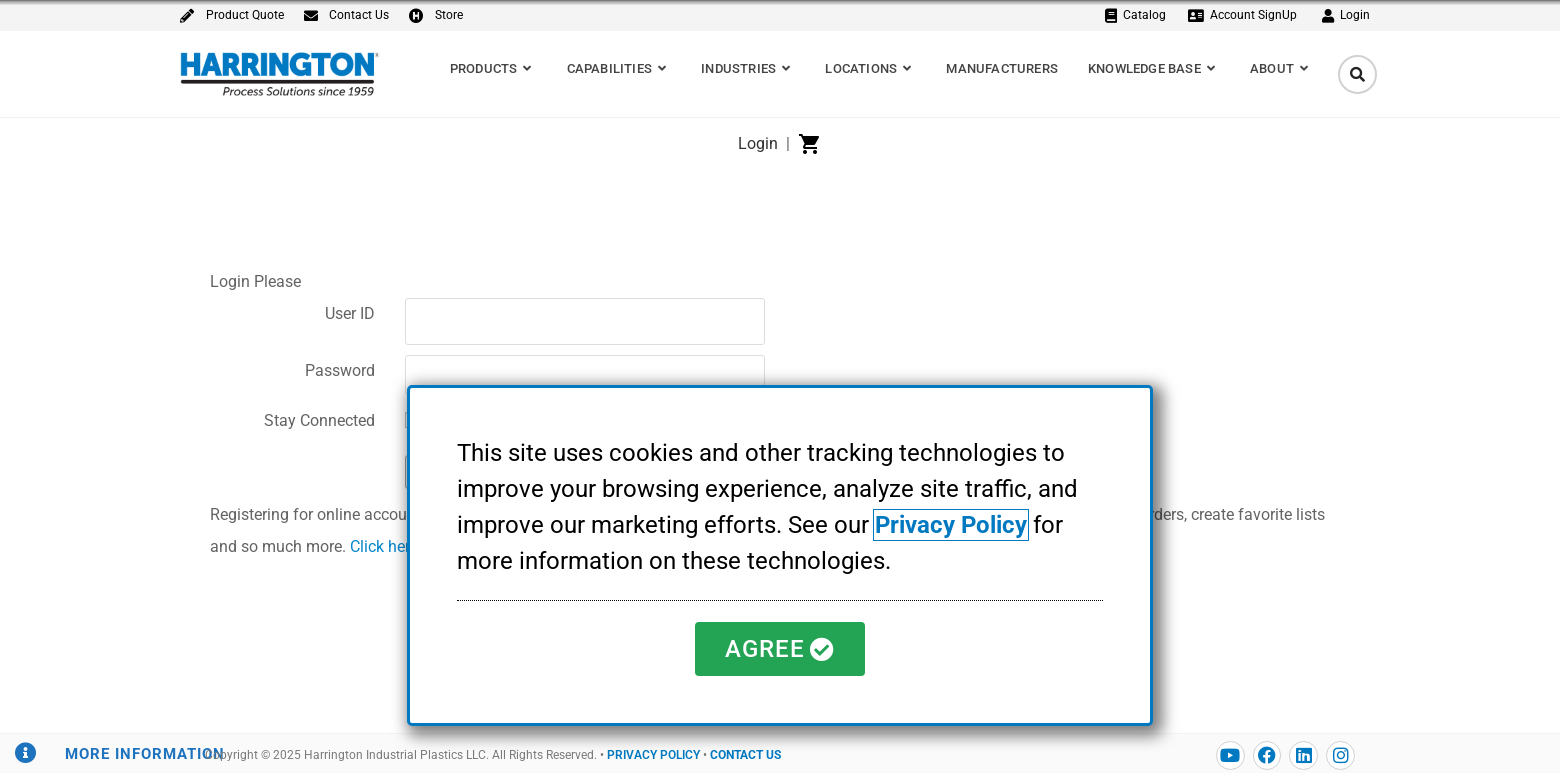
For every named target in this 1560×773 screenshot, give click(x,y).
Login (758, 143)
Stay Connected (319, 420)
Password (340, 370)
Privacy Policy (951, 525)
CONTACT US (745, 755)
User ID (350, 313)
